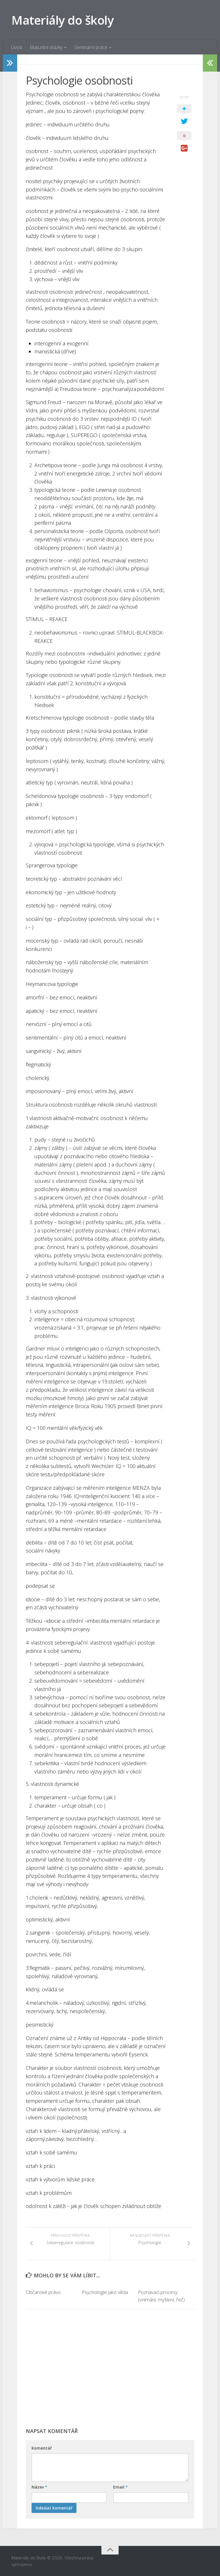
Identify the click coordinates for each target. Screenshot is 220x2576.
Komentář (42, 2448)
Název (39, 2487)
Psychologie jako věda (105, 2292)
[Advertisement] (110, 2371)
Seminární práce (90, 47)
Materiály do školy (62, 20)
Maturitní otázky (46, 47)
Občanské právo (43, 2292)
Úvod (16, 47)
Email (120, 2487)
